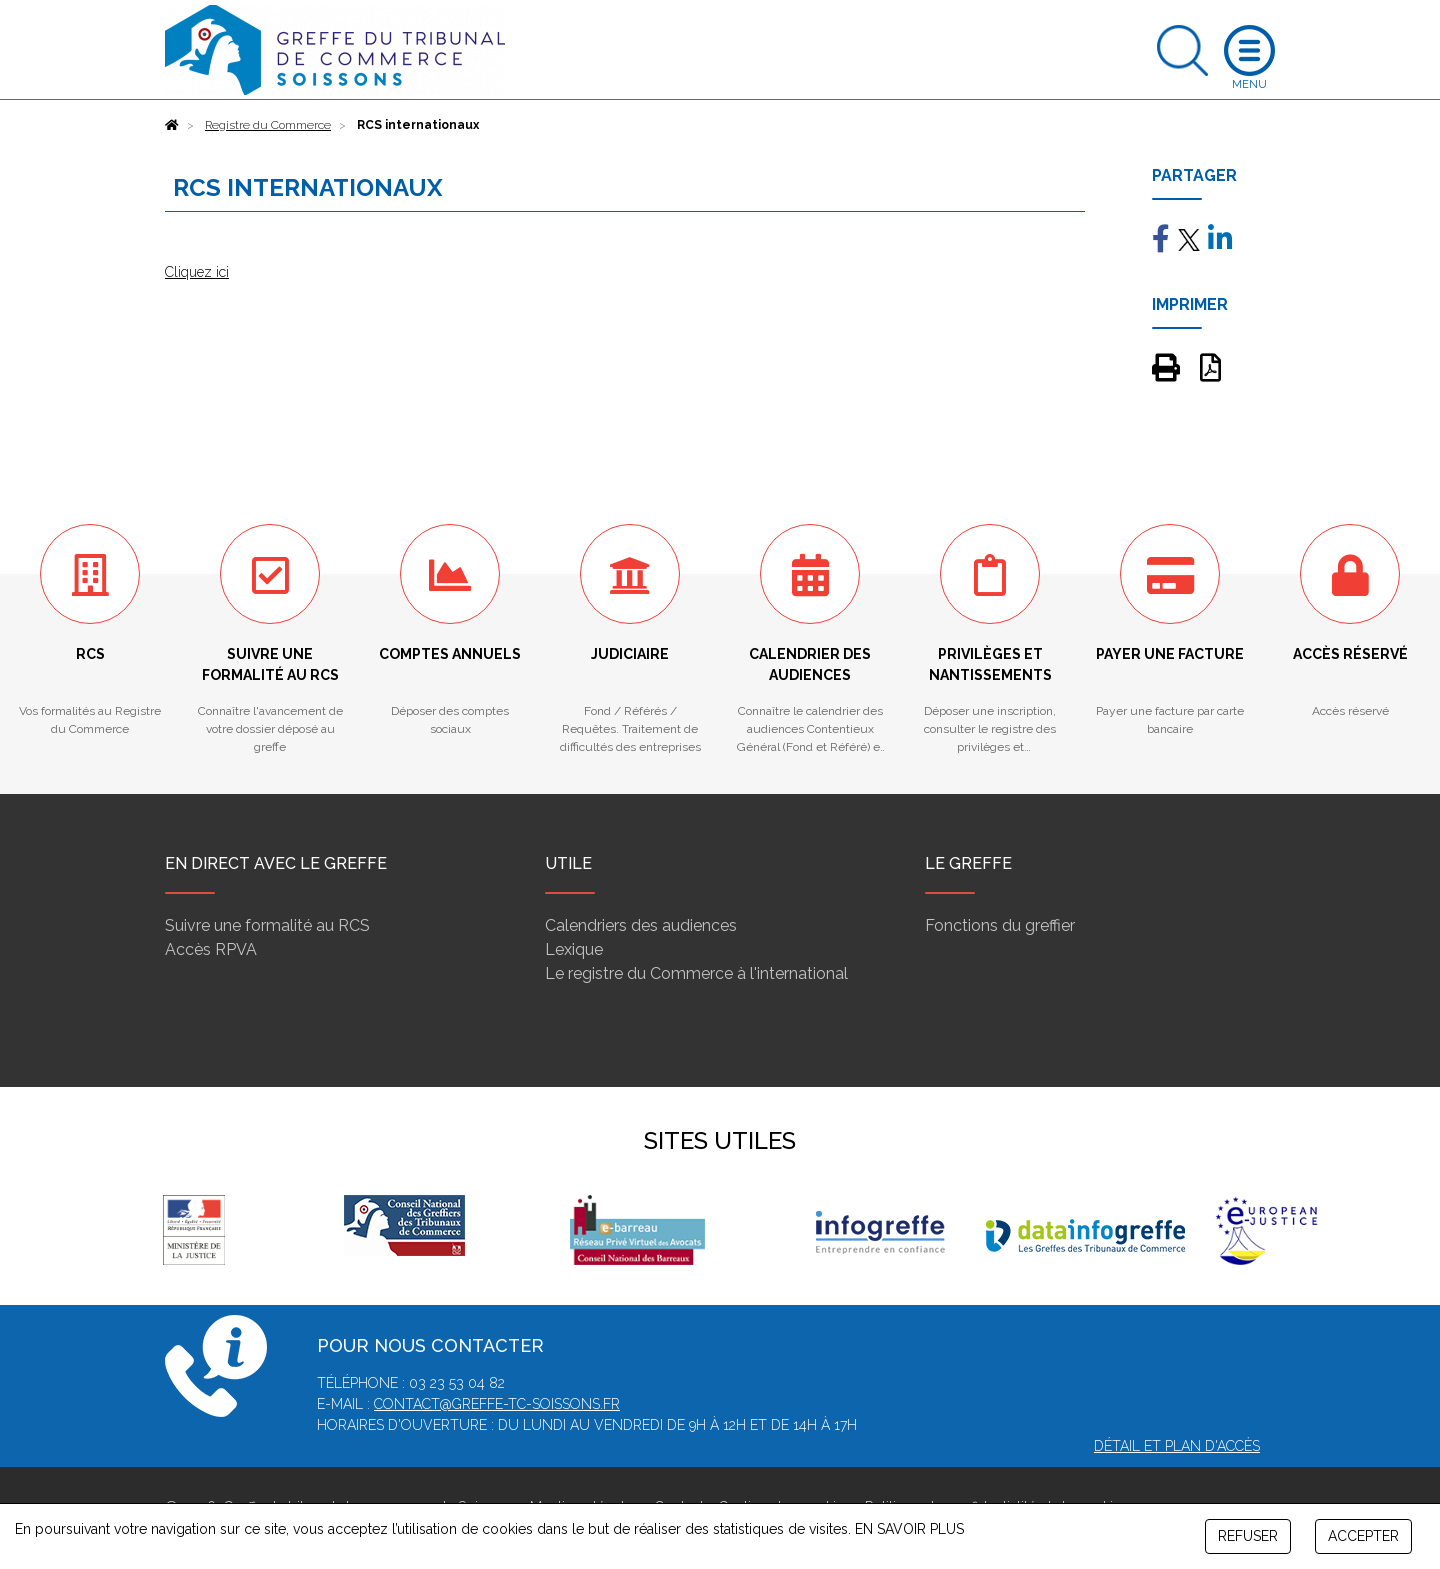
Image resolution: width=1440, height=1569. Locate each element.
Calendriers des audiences (641, 925)
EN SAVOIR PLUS (909, 1529)
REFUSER (1248, 1536)
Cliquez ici (197, 272)
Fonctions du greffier (1000, 925)
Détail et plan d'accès (1177, 1446)
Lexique (574, 949)
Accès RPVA (211, 949)
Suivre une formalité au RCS (267, 925)
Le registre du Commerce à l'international (696, 973)
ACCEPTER (1363, 1536)
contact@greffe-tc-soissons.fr (497, 1404)
